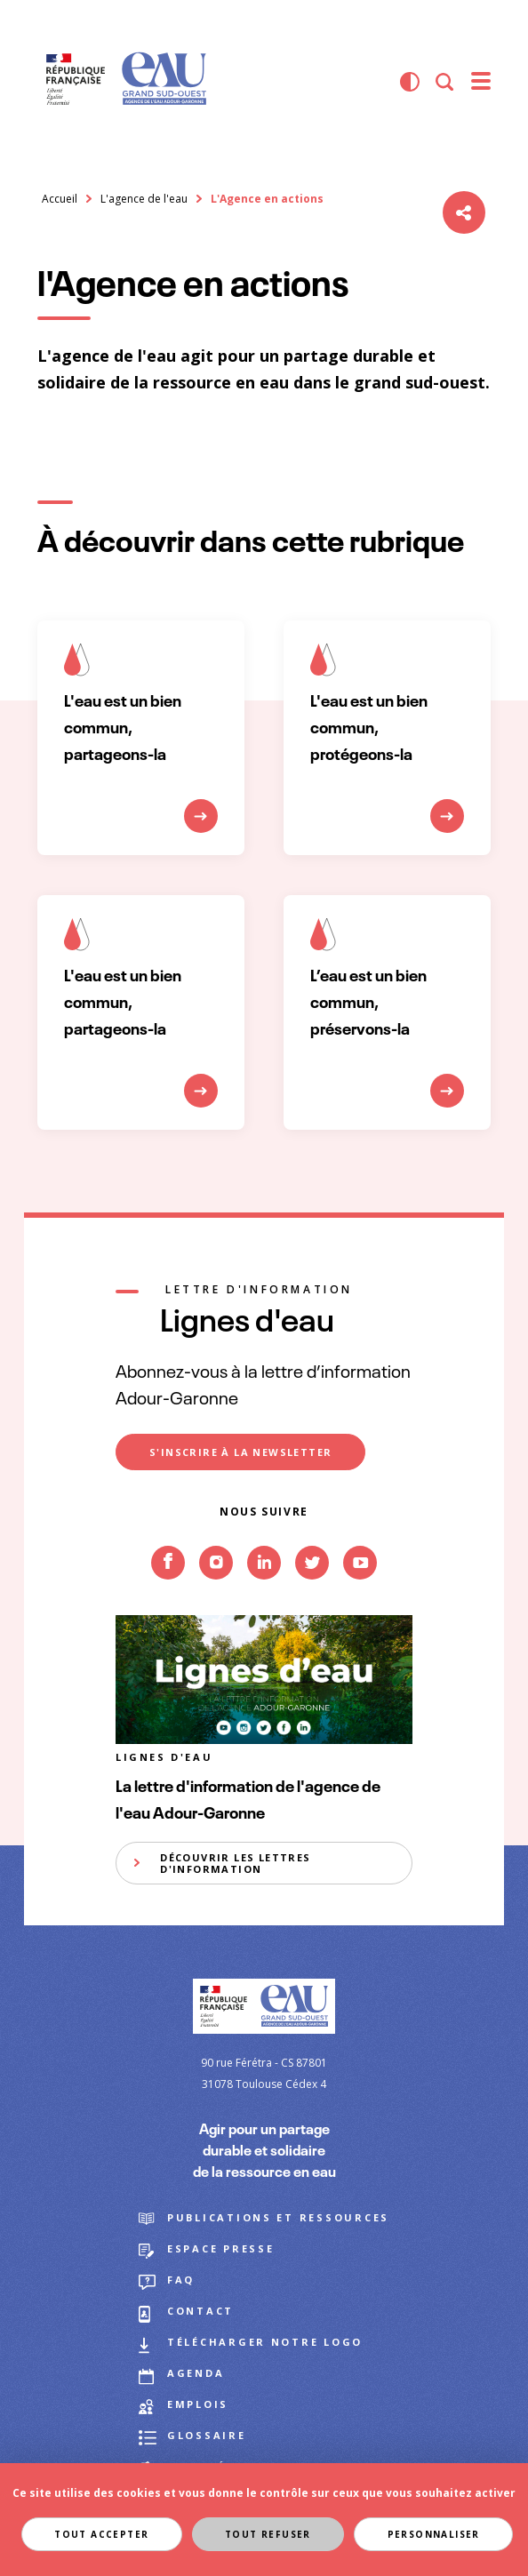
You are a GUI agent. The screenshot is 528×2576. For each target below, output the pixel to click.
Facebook (168, 1591)
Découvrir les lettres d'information (235, 1863)
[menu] (481, 82)
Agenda (195, 2373)
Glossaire (206, 2435)
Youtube (360, 1591)
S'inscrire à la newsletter (240, 1452)
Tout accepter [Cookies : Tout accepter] (100, 2534)
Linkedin (264, 1591)
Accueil (59, 198)
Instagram (216, 1591)
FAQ (181, 2279)
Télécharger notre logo (265, 2341)
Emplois (197, 2404)
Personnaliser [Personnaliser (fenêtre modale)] (434, 2534)
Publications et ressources (278, 2217)
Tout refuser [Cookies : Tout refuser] (268, 2534)
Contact (200, 2310)
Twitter (312, 1591)
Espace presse (221, 2248)
